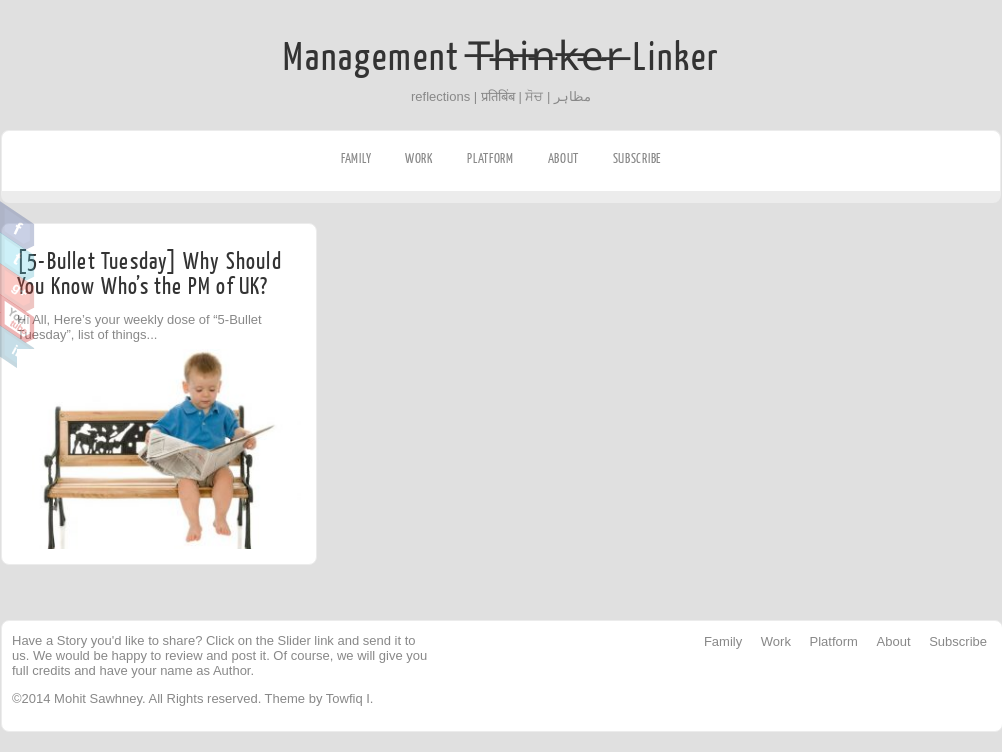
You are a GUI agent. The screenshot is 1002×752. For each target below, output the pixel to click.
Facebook (17, 226)
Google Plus (17, 288)
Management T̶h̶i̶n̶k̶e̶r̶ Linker (501, 58)
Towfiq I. (350, 698)
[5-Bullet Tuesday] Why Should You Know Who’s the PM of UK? (149, 274)
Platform (490, 158)
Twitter (17, 257)
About (564, 158)
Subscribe (637, 158)
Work (419, 158)
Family (356, 158)
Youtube (17, 319)
